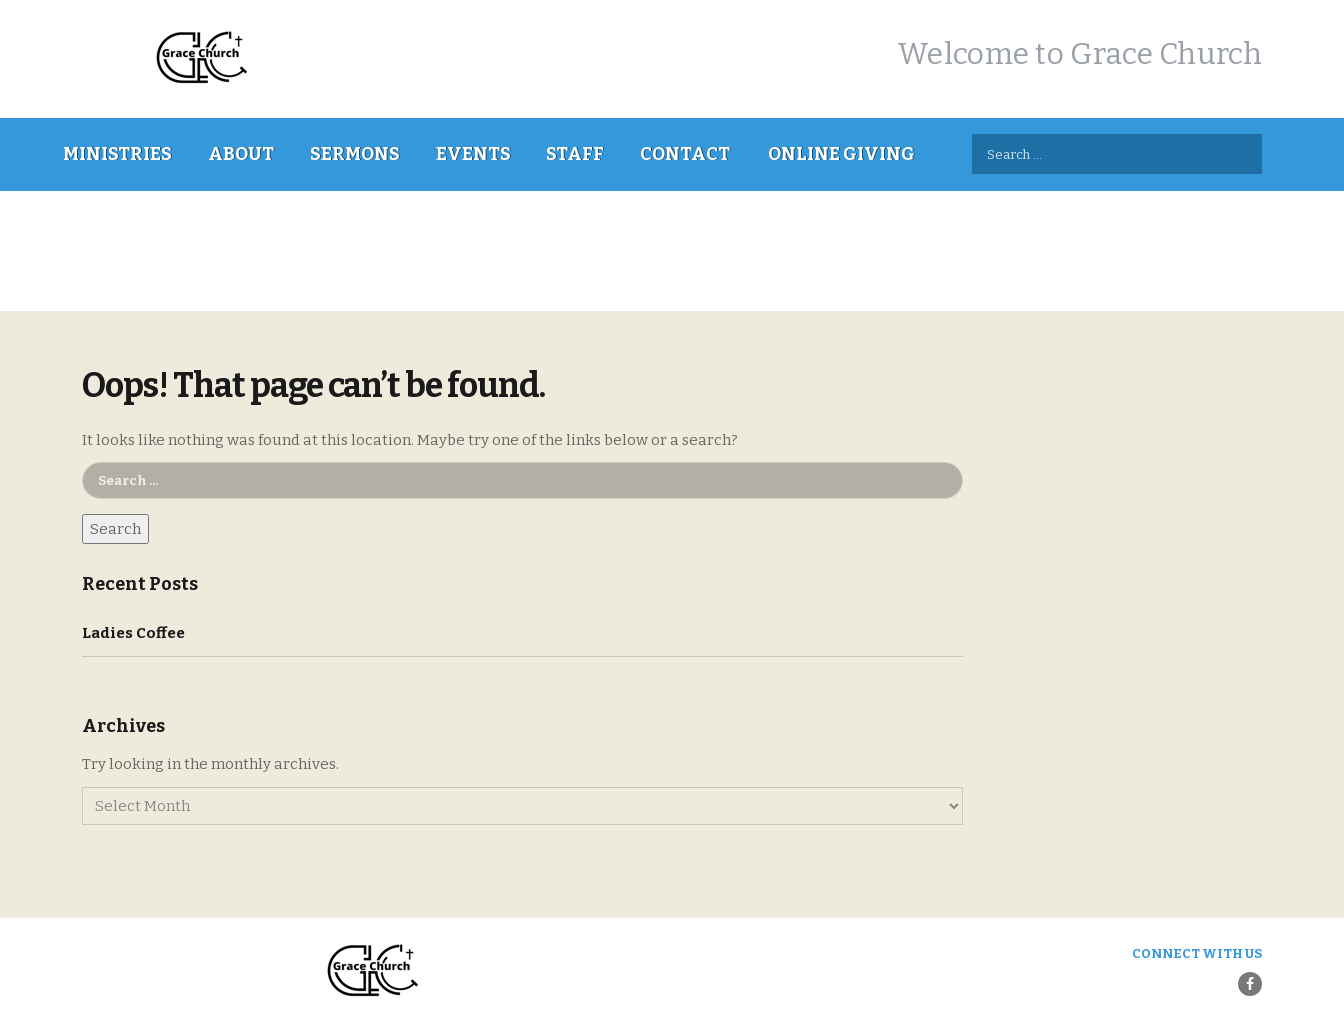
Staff (575, 154)
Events (473, 154)
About (241, 154)
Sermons (355, 154)
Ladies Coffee (133, 633)
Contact (685, 154)
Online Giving (841, 154)
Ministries (117, 154)
